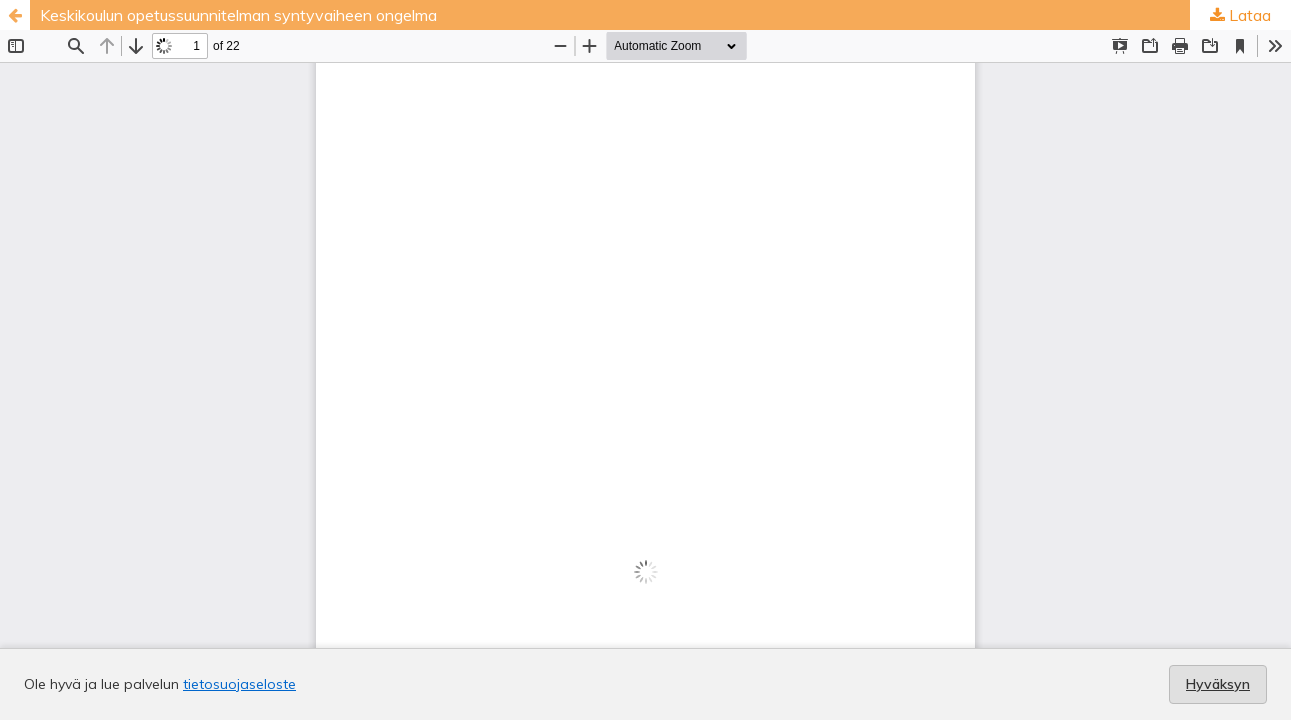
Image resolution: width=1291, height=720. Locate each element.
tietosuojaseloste (239, 684)
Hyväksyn (1218, 684)
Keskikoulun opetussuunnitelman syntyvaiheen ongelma (238, 15)
